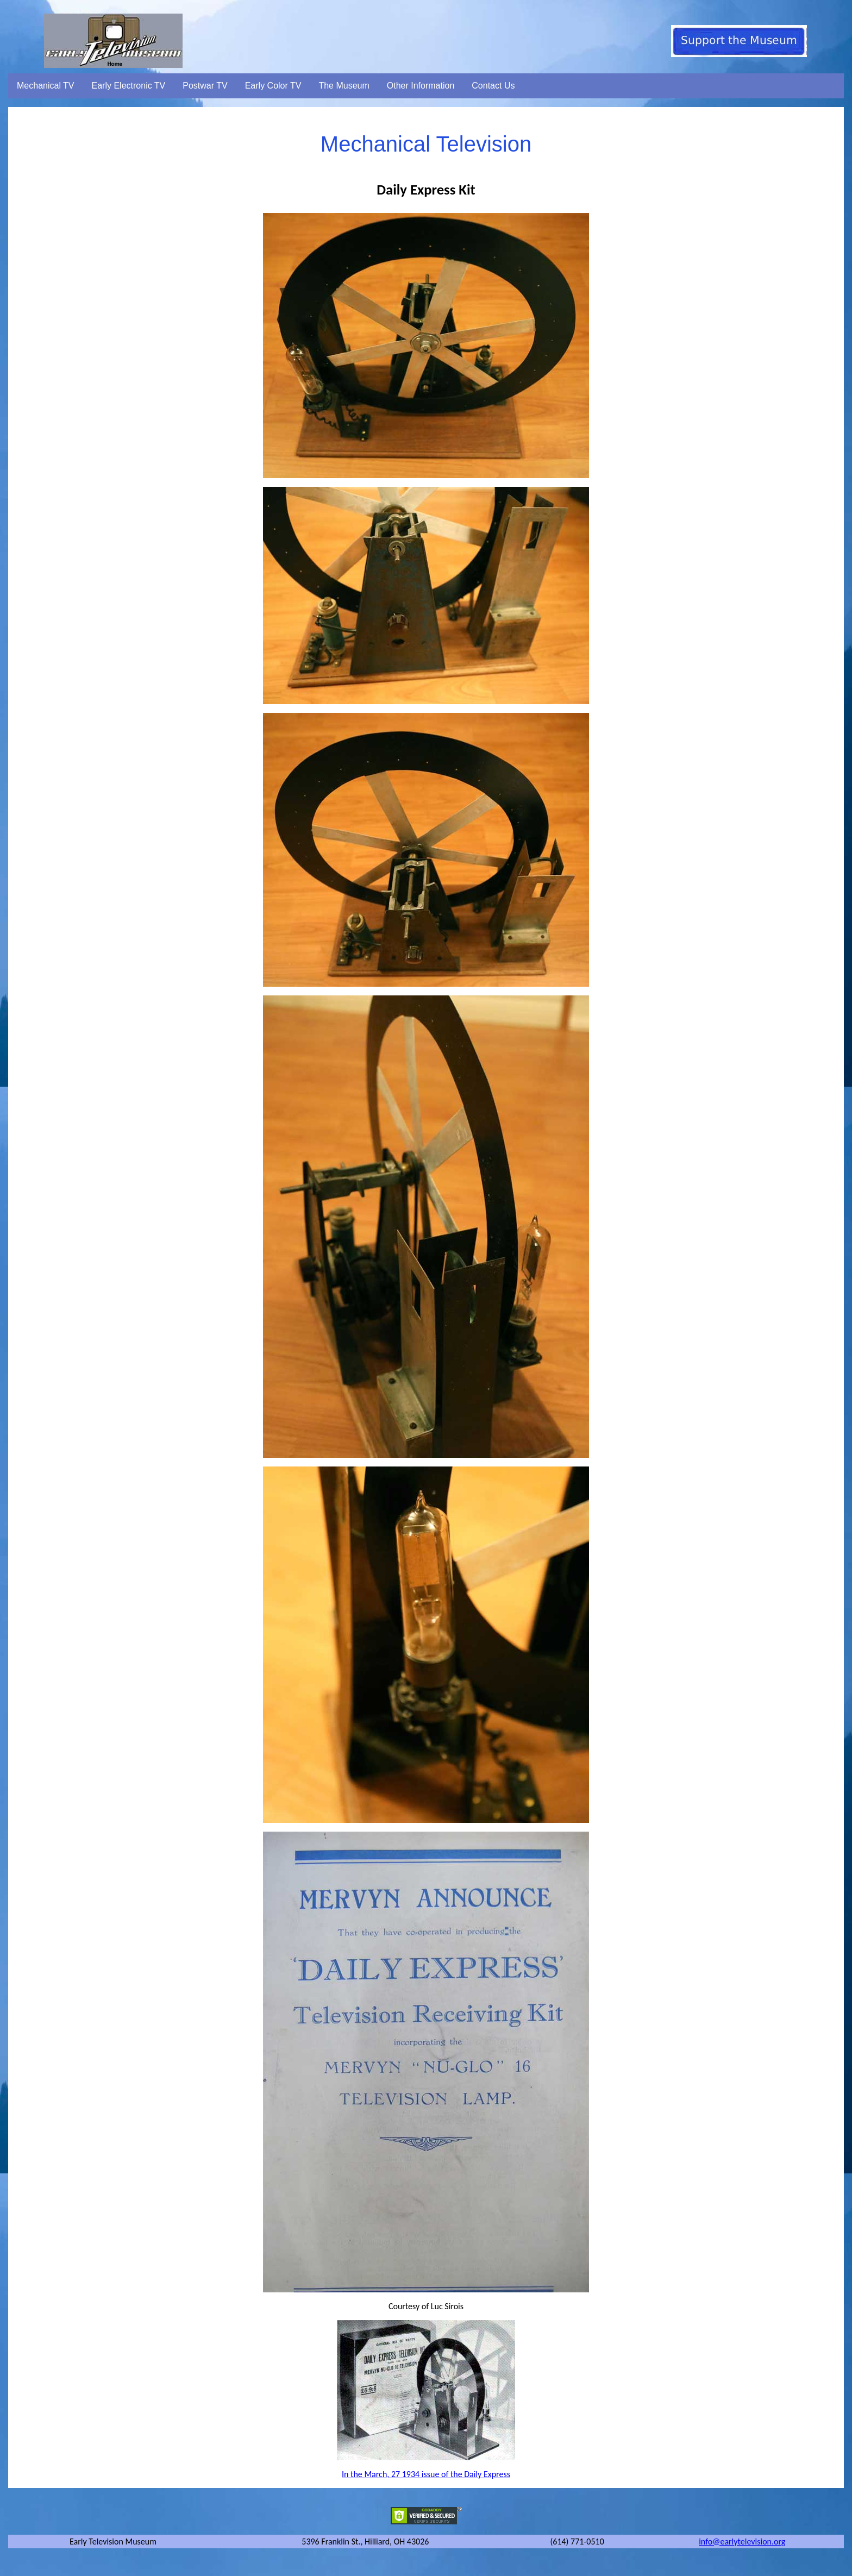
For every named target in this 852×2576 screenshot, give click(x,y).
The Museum (343, 85)
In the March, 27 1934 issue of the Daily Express (426, 2474)
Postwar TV (205, 85)
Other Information (421, 85)
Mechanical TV (45, 85)
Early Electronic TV (129, 85)
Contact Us (493, 85)
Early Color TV (273, 85)
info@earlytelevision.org (742, 2541)
